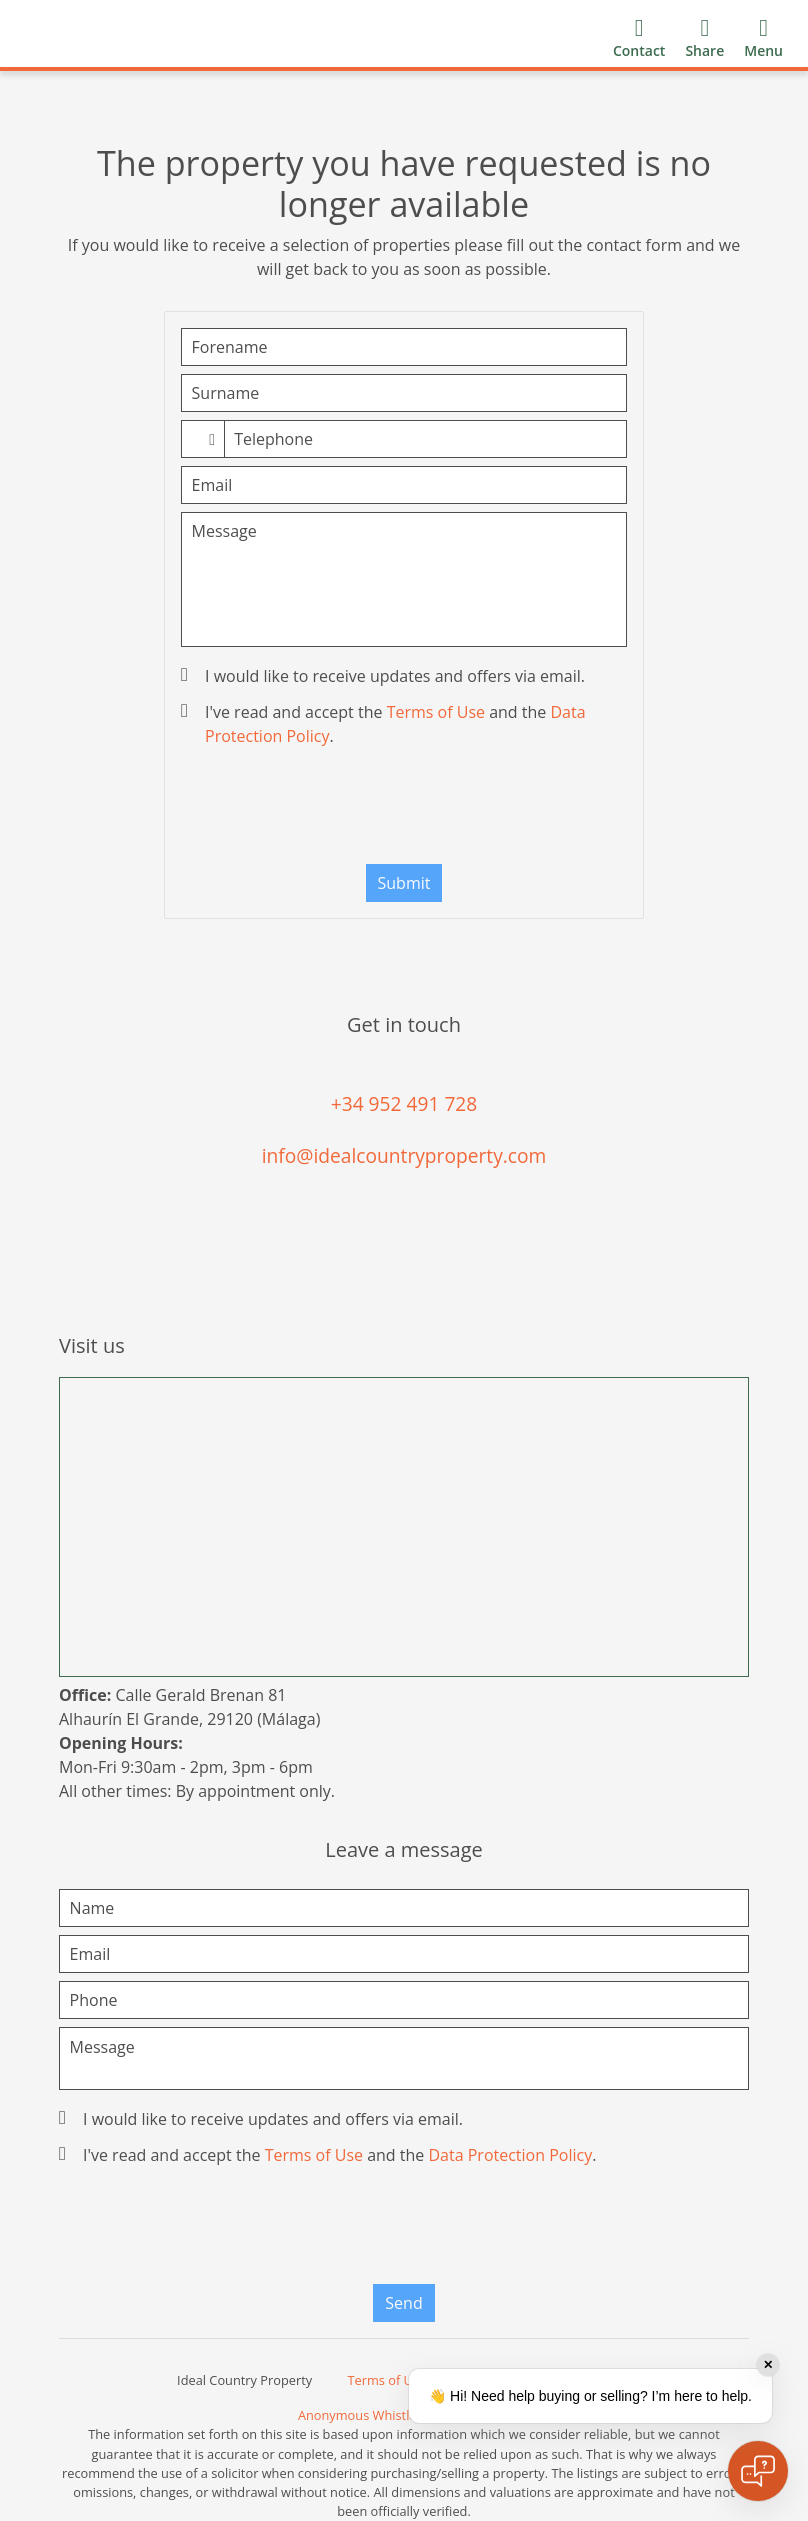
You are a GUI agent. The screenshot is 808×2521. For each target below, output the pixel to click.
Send (403, 2303)
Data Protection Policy (510, 2155)
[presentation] (404, 810)
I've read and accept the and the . (385, 724)
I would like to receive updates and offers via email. (385, 676)
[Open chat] (758, 2471)
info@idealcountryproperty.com (404, 1155)
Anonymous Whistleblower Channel (404, 2415)
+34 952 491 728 (404, 1103)
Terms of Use (436, 712)
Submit (404, 883)
